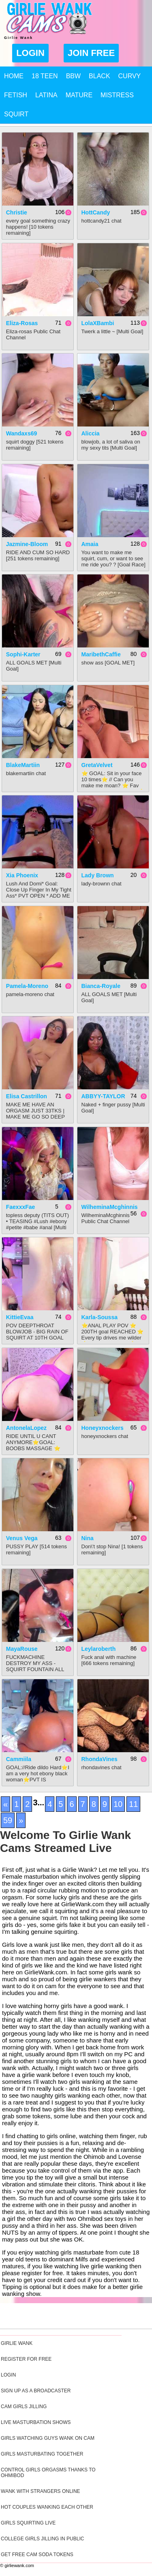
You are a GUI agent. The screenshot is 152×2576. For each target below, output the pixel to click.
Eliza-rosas (22, 323)
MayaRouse (22, 1649)
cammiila (18, 1759)
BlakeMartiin (23, 765)
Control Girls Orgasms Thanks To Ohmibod (48, 2472)
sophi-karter (23, 654)
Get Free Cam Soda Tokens (37, 2554)
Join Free (91, 53)
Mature (79, 95)
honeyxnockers (102, 1428)
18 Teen (45, 76)
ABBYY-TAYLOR (103, 1096)
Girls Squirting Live (28, 2523)
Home (14, 76)
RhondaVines (99, 1759)
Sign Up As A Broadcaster (36, 2391)
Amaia (89, 544)
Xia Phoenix (22, 875)
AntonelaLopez (26, 1428)
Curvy (129, 76)
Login (30, 53)
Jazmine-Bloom (27, 544)
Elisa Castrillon (26, 1096)
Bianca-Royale (100, 986)
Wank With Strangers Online (40, 2491)
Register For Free (26, 2359)
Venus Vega (22, 1538)
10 (117, 1804)
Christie (16, 212)
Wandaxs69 (21, 433)
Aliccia (90, 433)
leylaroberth (98, 1649)
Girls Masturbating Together (42, 2454)
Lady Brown (97, 875)
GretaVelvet (97, 765)
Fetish (15, 95)
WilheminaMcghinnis (109, 1207)
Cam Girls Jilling (24, 2406)
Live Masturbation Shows (36, 2422)
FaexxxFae (20, 1207)
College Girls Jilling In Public (42, 2539)
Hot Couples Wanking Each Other (47, 2507)
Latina (46, 95)
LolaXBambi (97, 323)
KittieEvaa (20, 1317)
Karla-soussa (99, 1317)
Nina (87, 1538)
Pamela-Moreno (27, 986)
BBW (73, 76)
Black (99, 76)
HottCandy (95, 212)
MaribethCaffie (101, 654)
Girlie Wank (16, 2343)
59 (7, 1820)
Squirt (16, 114)
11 (133, 1804)
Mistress (117, 95)
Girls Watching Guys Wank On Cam (47, 2438)
